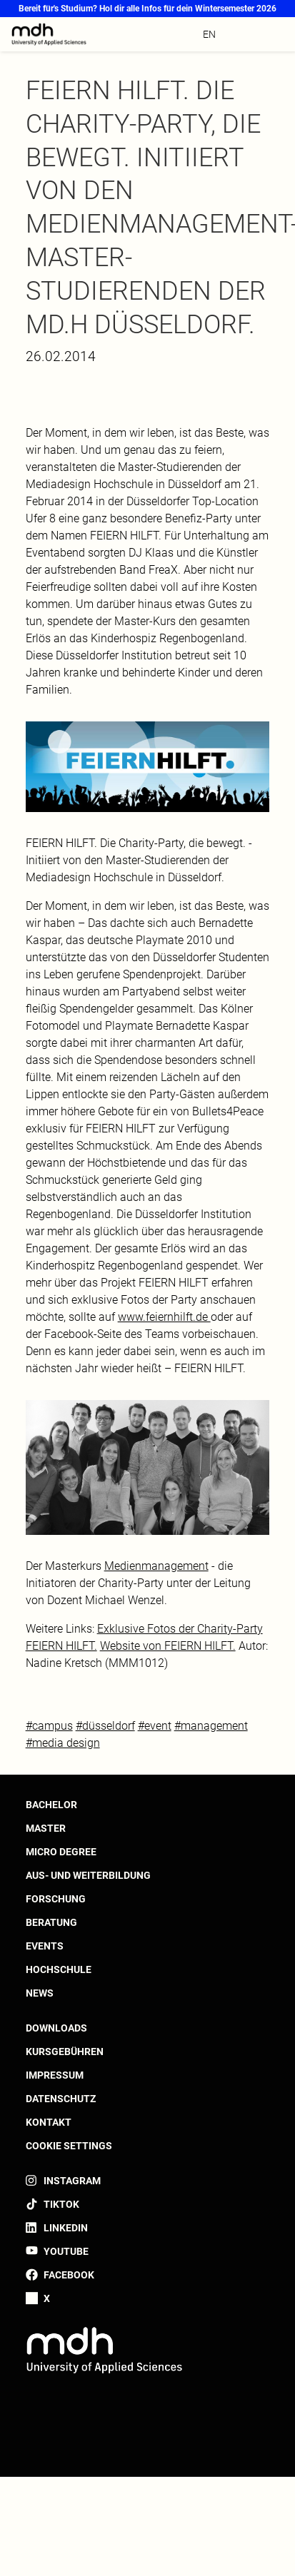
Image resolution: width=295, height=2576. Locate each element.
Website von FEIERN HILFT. (168, 1646)
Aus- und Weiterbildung (88, 1875)
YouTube (66, 2251)
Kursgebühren (65, 2051)
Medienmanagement (156, 1566)
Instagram (72, 2180)
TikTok (61, 2204)
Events (45, 1946)
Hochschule (58, 1969)
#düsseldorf (105, 1726)
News (40, 1993)
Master (46, 1828)
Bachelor (51, 1804)
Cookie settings (69, 2145)
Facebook (69, 2275)
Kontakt (48, 2122)
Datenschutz (61, 2098)
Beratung (51, 1922)
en (209, 34)
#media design (63, 1743)
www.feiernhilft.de (164, 1317)
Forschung (56, 1899)
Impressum (55, 2075)
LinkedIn (66, 2227)
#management (211, 1726)
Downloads (56, 2028)
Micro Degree (61, 1851)
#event (154, 1726)
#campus (49, 1726)
